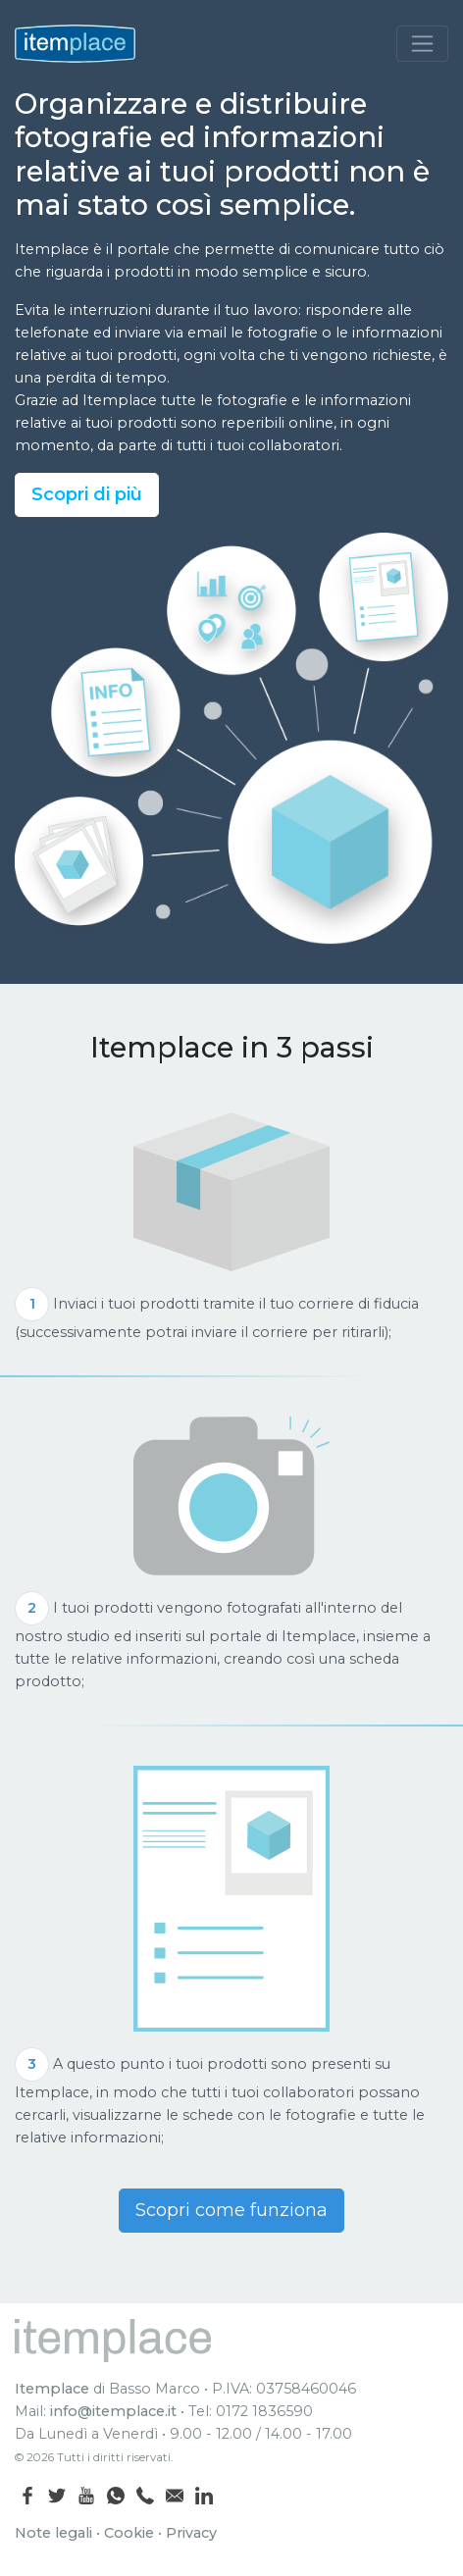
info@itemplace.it (113, 2411)
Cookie (129, 2533)
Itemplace (52, 2388)
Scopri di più (86, 494)
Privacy (191, 2533)
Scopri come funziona (231, 2210)
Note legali (53, 2533)
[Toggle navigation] (422, 44)
